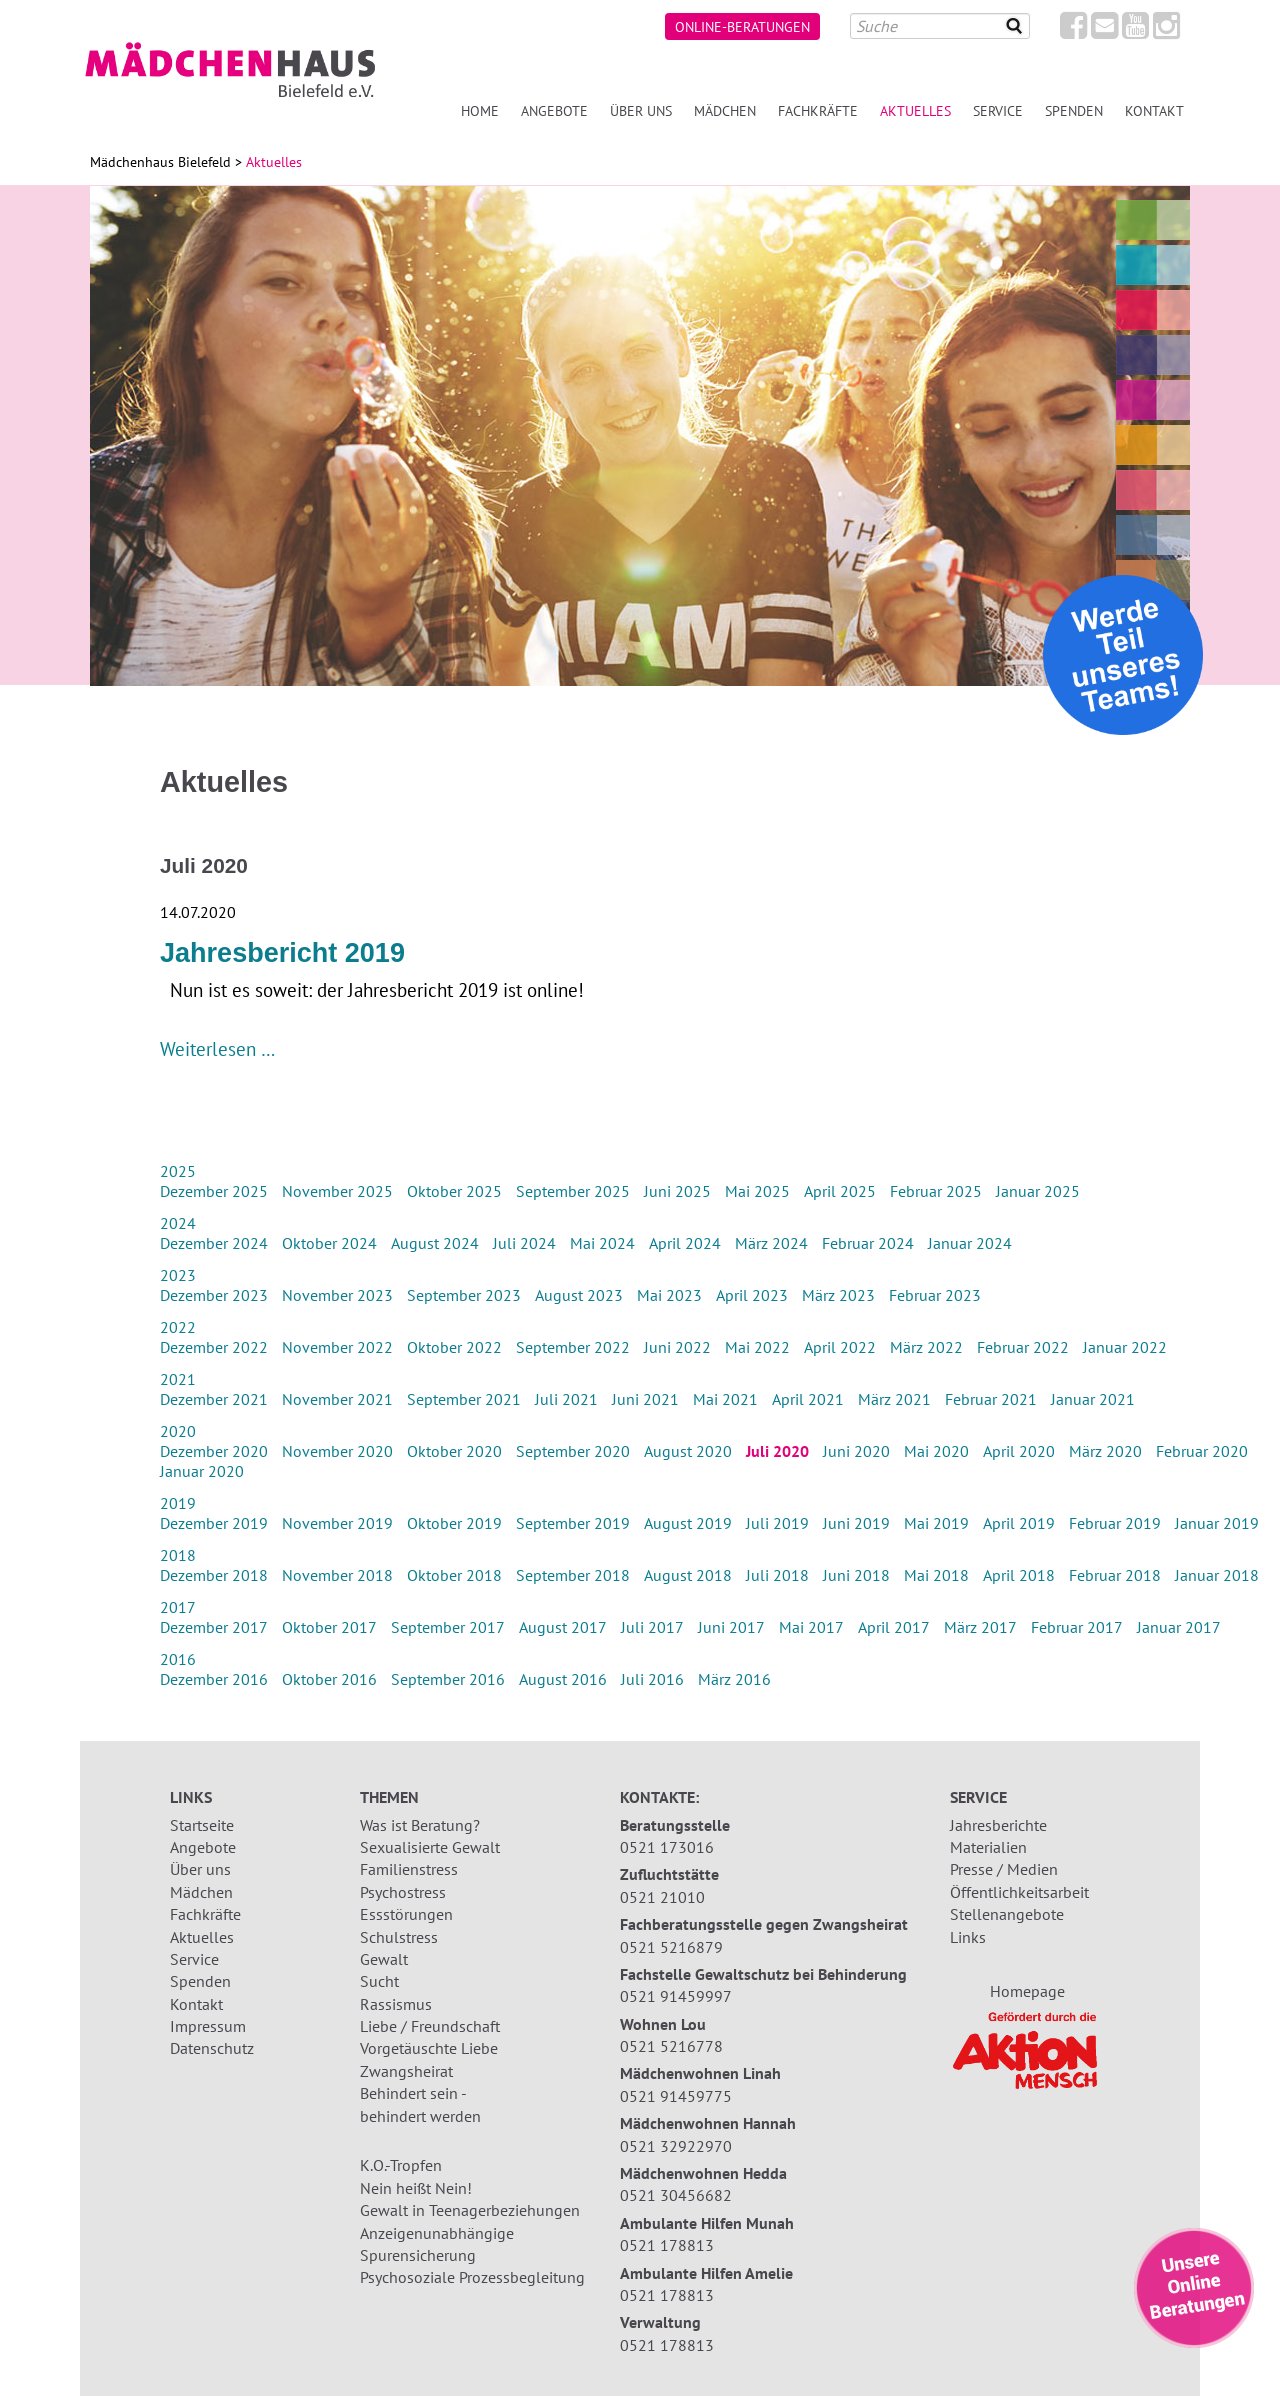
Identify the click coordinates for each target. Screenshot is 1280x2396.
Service (998, 110)
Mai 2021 (725, 1399)
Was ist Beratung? (420, 1825)
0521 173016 (667, 1847)
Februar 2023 (935, 1295)
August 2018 (688, 1575)
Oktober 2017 (329, 1627)
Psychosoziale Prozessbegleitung (472, 2277)
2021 (178, 1379)
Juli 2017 (652, 1627)
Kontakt (1154, 110)
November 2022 (337, 1347)
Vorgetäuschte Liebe (429, 2048)
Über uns (641, 110)
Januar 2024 (970, 1243)
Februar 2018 (1115, 1575)
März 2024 (771, 1243)
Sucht (379, 1981)
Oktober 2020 (454, 1451)
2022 (178, 1327)
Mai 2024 (602, 1243)
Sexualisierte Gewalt (430, 1847)
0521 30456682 (676, 2195)
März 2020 (1105, 1451)
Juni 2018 (856, 1575)
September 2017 (448, 1627)
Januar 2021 (1093, 1399)
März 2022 (926, 1347)
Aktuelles (202, 1937)
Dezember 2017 (214, 1627)
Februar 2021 (991, 1399)
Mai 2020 (936, 1451)
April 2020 (1019, 1451)
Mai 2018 (936, 1575)
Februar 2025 (936, 1191)
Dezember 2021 (214, 1399)
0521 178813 (667, 2245)
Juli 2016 (652, 1679)
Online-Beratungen (742, 26)
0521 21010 (662, 1897)
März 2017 (980, 1627)
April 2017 (894, 1627)
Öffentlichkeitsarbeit (1019, 1892)
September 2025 (573, 1191)
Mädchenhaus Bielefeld (160, 162)
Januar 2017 (1179, 1627)
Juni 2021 (645, 1399)
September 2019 (573, 1523)
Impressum (208, 2026)
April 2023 (752, 1295)
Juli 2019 (777, 1523)
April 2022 (840, 1347)
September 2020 (573, 1451)
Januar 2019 (1217, 1523)
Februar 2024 (868, 1243)
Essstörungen (406, 1914)
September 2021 (464, 1399)
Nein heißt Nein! (416, 2188)
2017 (178, 1607)
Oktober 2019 (454, 1523)
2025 (178, 1171)
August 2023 (579, 1295)
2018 (178, 1555)
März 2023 (838, 1295)
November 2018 (337, 1575)
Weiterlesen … (217, 1048)
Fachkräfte (818, 110)
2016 (178, 1659)
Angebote (554, 110)
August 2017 (563, 1627)
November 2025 (337, 1191)
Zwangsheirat (406, 2071)
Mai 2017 (811, 1627)
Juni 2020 (856, 1451)
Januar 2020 (202, 1471)
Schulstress (399, 1937)
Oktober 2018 (454, 1575)
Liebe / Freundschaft (430, 2026)
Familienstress (409, 1869)
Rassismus (396, 2004)
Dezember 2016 (214, 1679)
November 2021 (337, 1399)
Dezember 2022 (214, 1347)
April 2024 (685, 1243)
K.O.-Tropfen (401, 2165)
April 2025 (840, 1191)
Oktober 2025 (454, 1191)
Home (480, 110)
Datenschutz (212, 2048)
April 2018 (1019, 1575)
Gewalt (384, 1959)
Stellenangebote (1007, 1914)
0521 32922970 (676, 2146)
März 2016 (734, 1679)
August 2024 (435, 1243)
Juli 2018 (777, 1575)
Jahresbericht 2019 (282, 953)
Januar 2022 (1125, 1347)
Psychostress (403, 1892)
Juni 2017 (731, 1627)
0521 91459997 (676, 1996)
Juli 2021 (566, 1399)
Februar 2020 (1202, 1451)
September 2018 (573, 1575)
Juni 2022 (677, 1347)
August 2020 (688, 1451)
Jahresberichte (998, 1825)
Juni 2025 (677, 1191)
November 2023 (337, 1295)
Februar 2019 (1115, 1523)
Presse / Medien (1004, 1869)
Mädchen (725, 110)
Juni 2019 (856, 1523)
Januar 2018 (1217, 1575)
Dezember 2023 (214, 1295)
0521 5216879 (671, 1947)
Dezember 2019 (214, 1523)
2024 (178, 1223)
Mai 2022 (757, 1347)
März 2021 (894, 1399)
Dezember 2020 (214, 1451)
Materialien (988, 1847)
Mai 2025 (757, 1191)
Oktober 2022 (454, 1347)
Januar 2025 (1038, 1191)
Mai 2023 (669, 1295)
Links (968, 1937)
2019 (178, 1503)
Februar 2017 (1077, 1627)
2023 (178, 1275)
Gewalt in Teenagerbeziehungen (470, 2210)
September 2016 (448, 1679)
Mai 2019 (936, 1523)
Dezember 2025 (214, 1191)
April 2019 (1019, 1523)
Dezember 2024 (214, 1243)
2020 (178, 1431)
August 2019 (688, 1523)
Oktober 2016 (329, 1679)
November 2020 (337, 1451)
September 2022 (573, 1347)
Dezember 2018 (214, 1575)
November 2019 (337, 1523)
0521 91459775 (676, 2096)
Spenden (1074, 110)
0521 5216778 (671, 2046)
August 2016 (563, 1679)
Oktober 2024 (329, 1243)
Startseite (202, 1825)
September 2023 (464, 1295)
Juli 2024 (524, 1243)
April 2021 (808, 1399)
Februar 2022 (1023, 1347)
